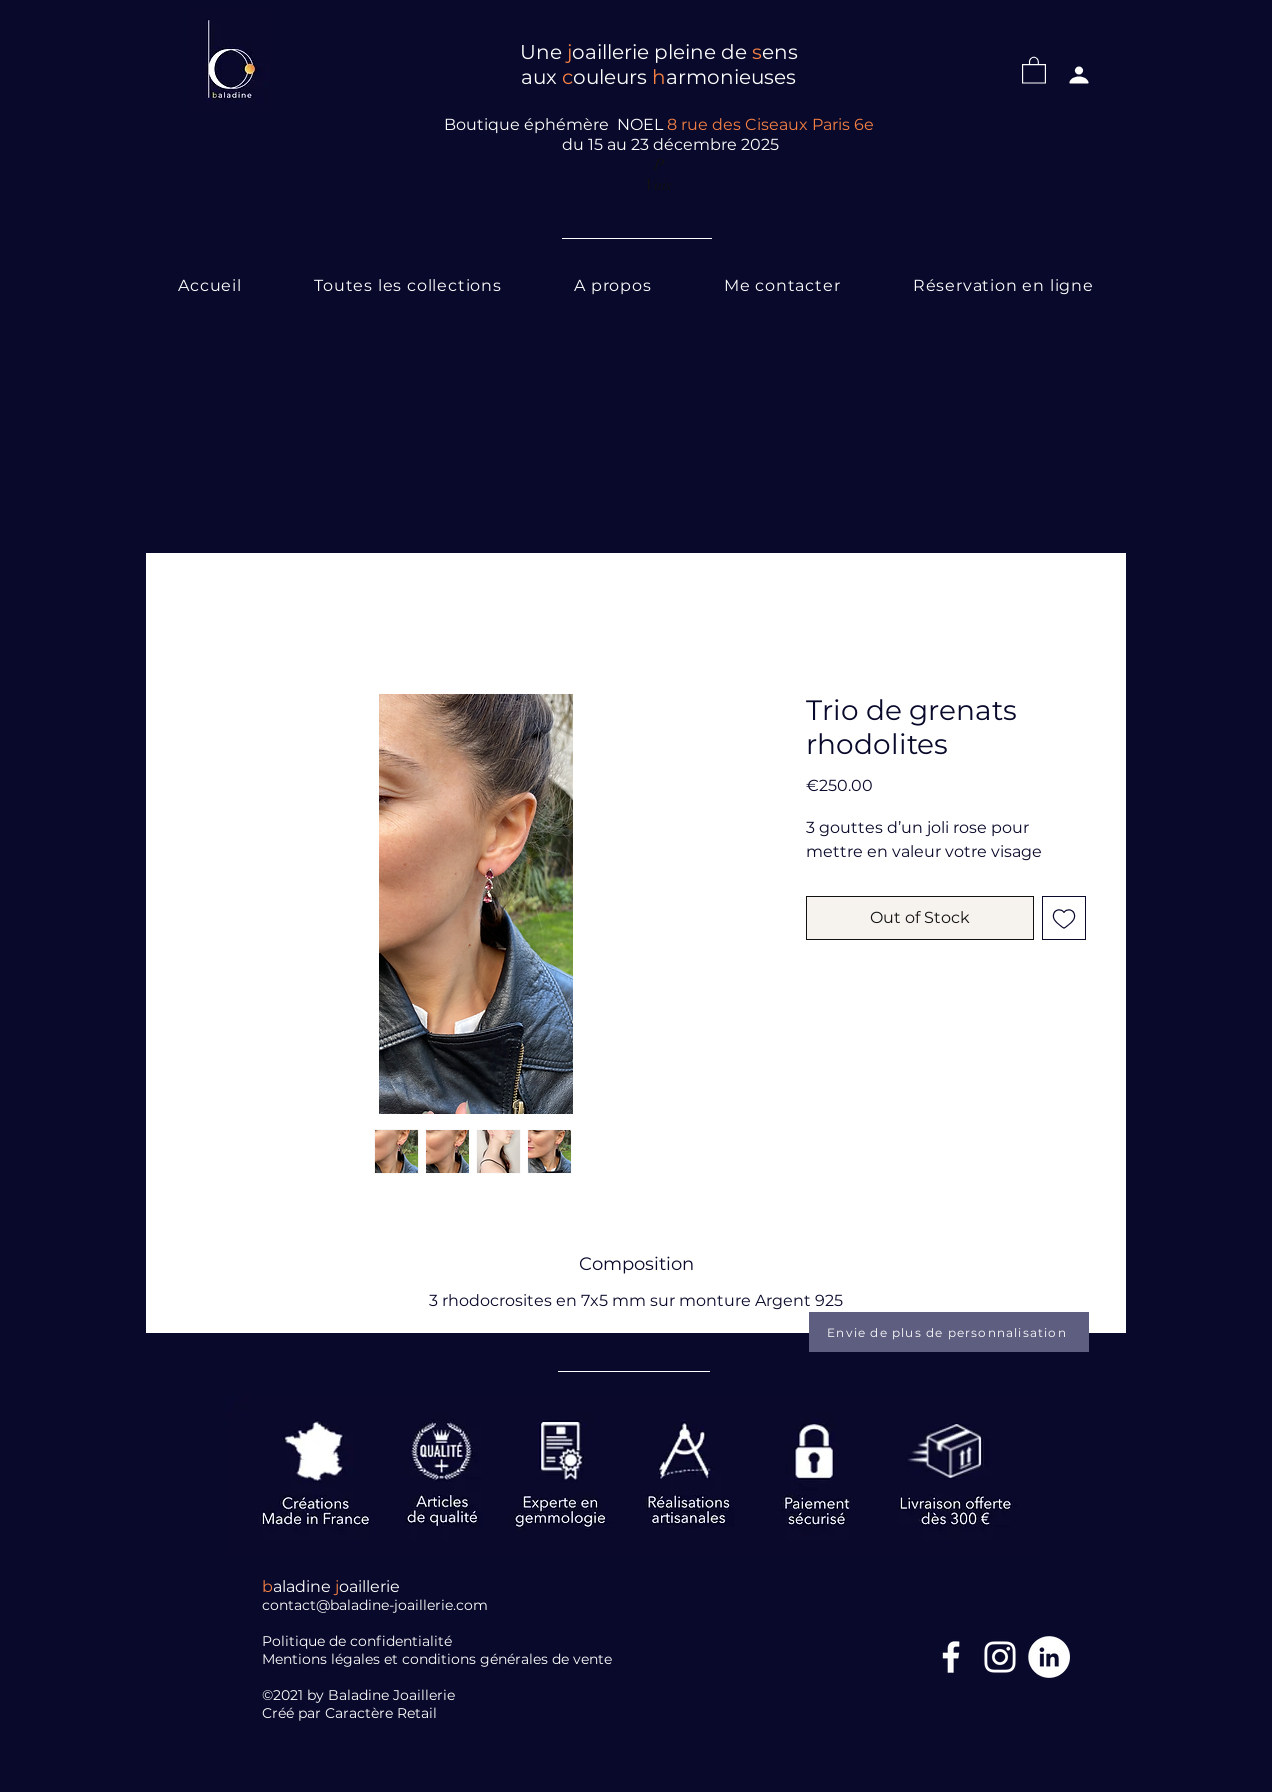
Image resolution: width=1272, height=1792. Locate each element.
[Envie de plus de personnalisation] (949, 1332)
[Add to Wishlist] (1064, 918)
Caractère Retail (383, 1713)
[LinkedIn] (1049, 1657)
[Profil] (1079, 75)
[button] (1034, 69)
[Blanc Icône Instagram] (1000, 1657)
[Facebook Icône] (951, 1657)
